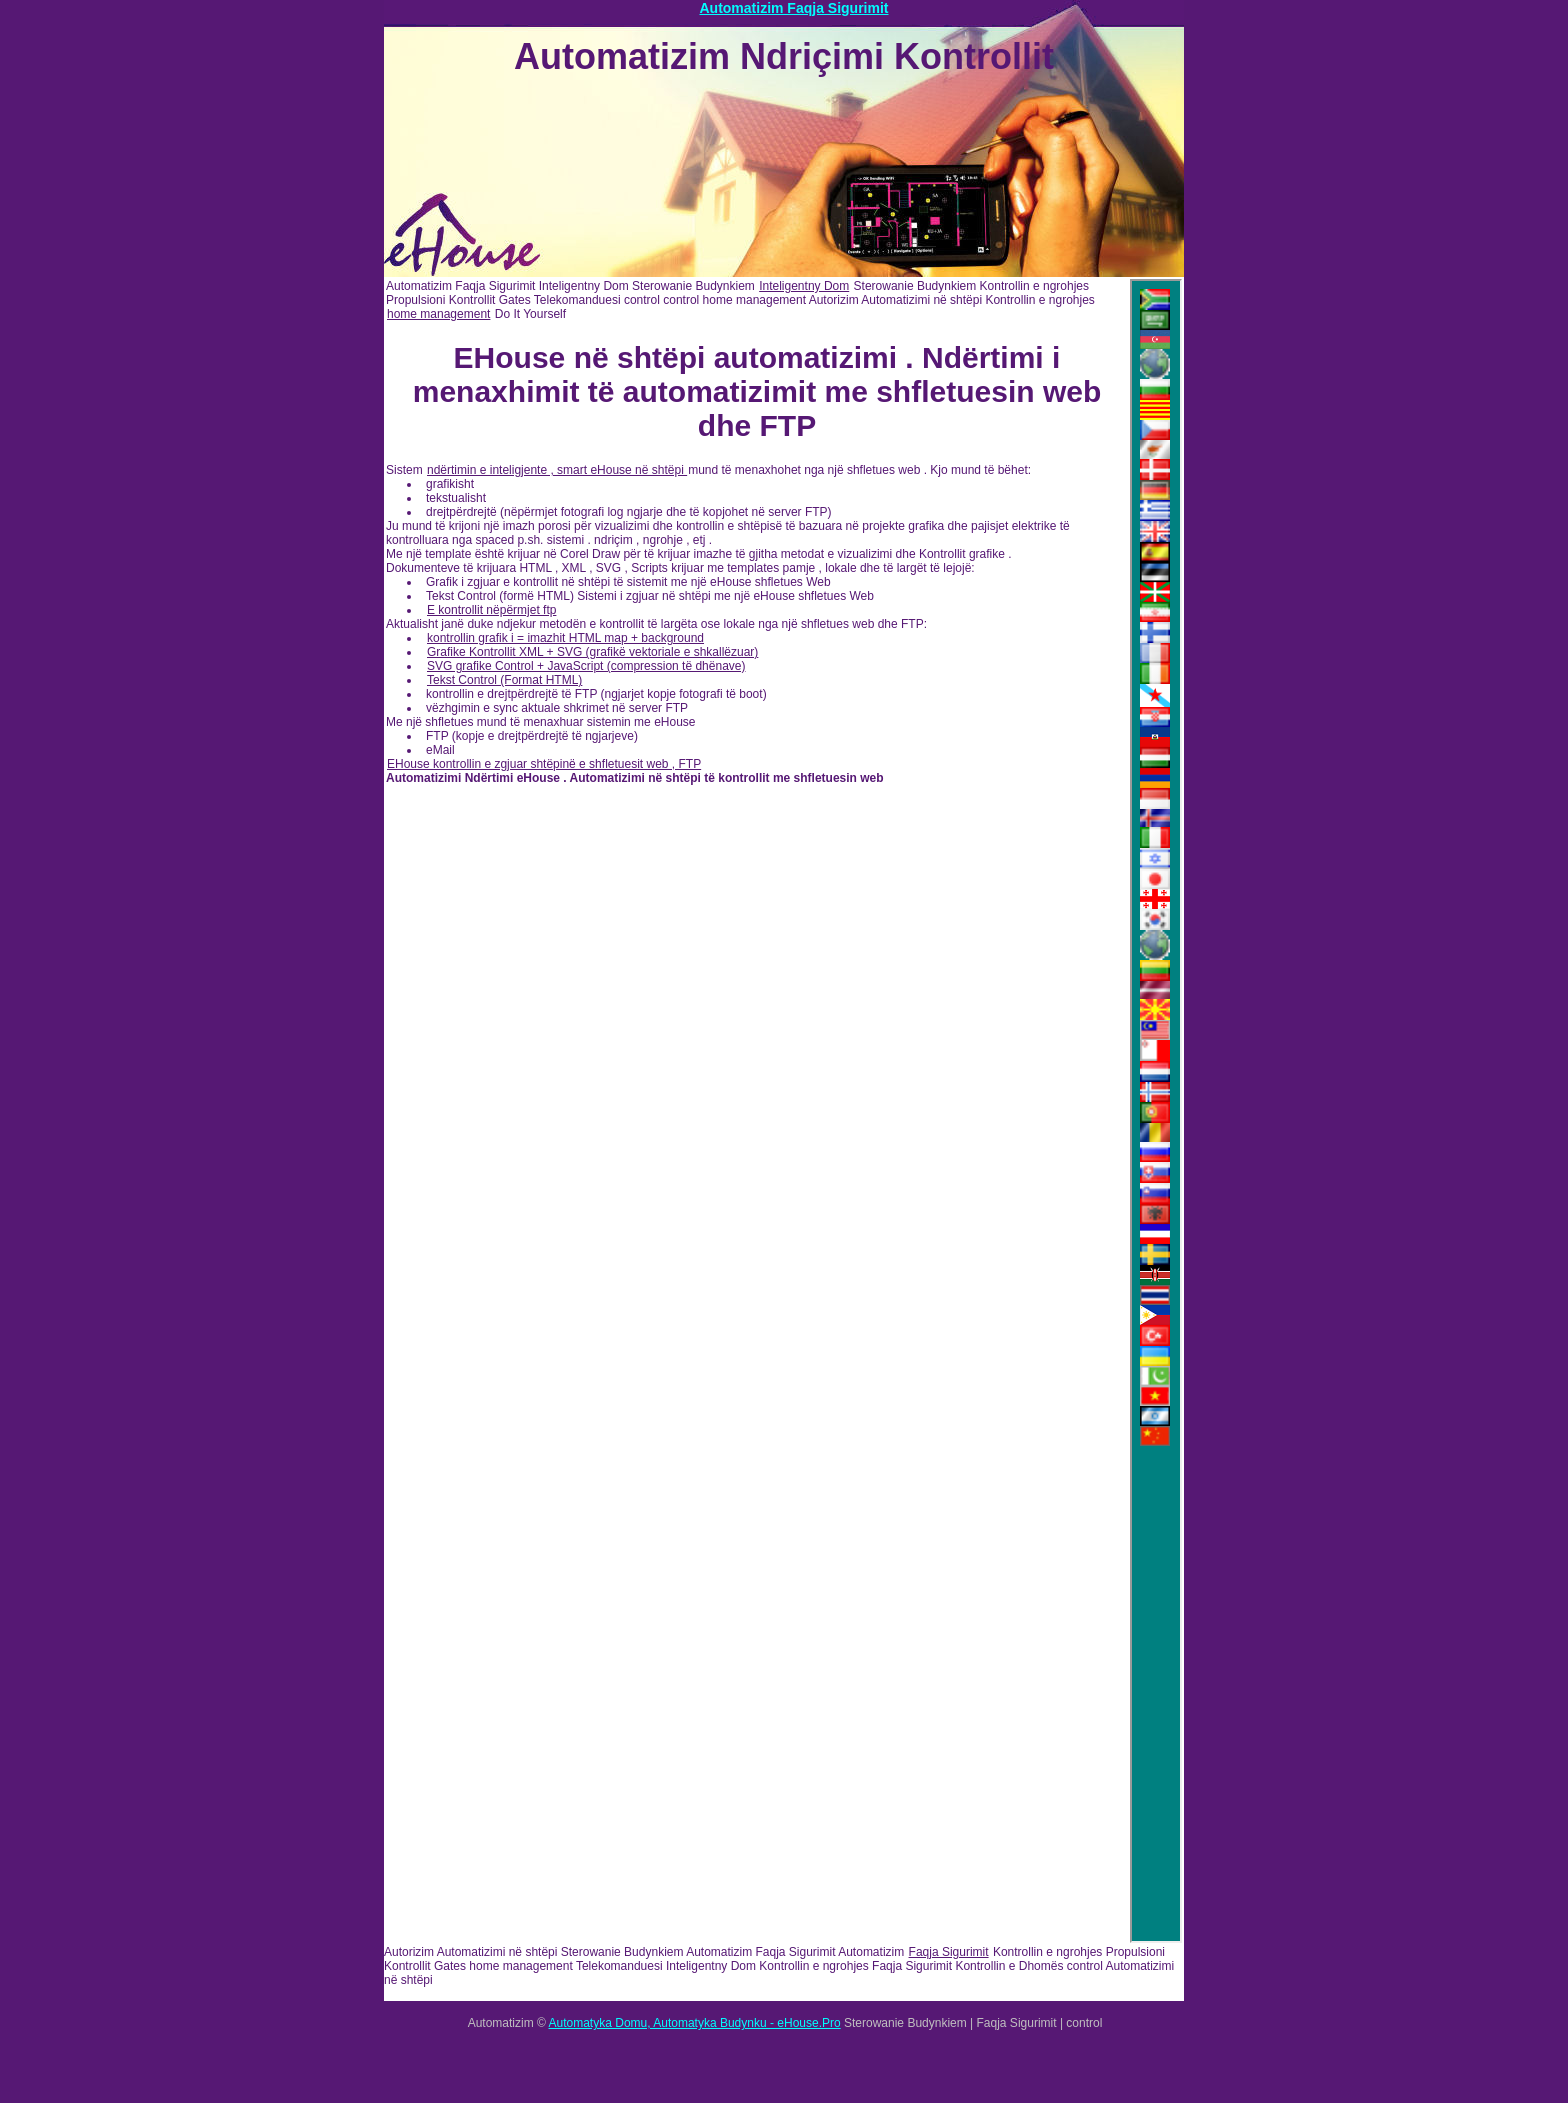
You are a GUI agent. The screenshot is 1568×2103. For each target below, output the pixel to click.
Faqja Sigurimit (949, 1952)
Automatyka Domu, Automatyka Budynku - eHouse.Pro (695, 2023)
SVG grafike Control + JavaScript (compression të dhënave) (586, 666)
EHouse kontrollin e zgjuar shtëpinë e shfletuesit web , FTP (544, 764)
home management (438, 314)
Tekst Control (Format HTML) (504, 680)
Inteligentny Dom (804, 286)
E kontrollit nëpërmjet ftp (491, 610)
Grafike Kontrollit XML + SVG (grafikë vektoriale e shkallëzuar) (592, 652)
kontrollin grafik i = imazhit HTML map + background (565, 638)
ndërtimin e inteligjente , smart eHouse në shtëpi (557, 470)
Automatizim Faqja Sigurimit (793, 8)
